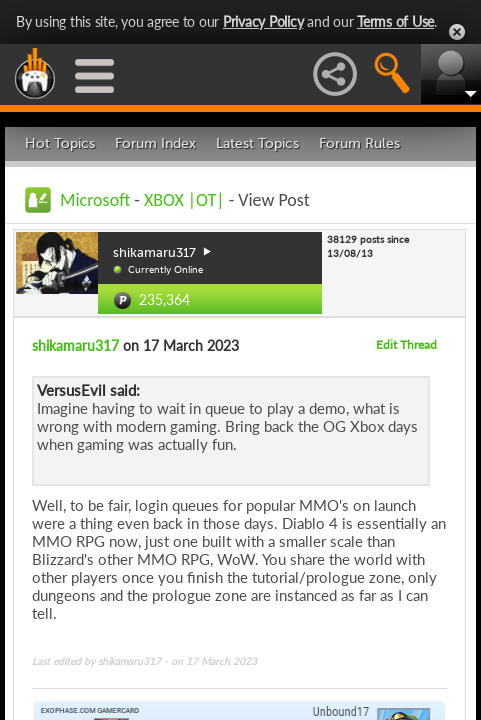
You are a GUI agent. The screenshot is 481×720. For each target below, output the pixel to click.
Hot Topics (60, 143)
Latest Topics (257, 143)
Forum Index (155, 143)
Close (457, 32)
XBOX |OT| (186, 200)
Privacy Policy (263, 21)
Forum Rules (359, 143)
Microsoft (95, 200)
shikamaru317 (75, 345)
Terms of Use (395, 21)
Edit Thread (406, 344)
